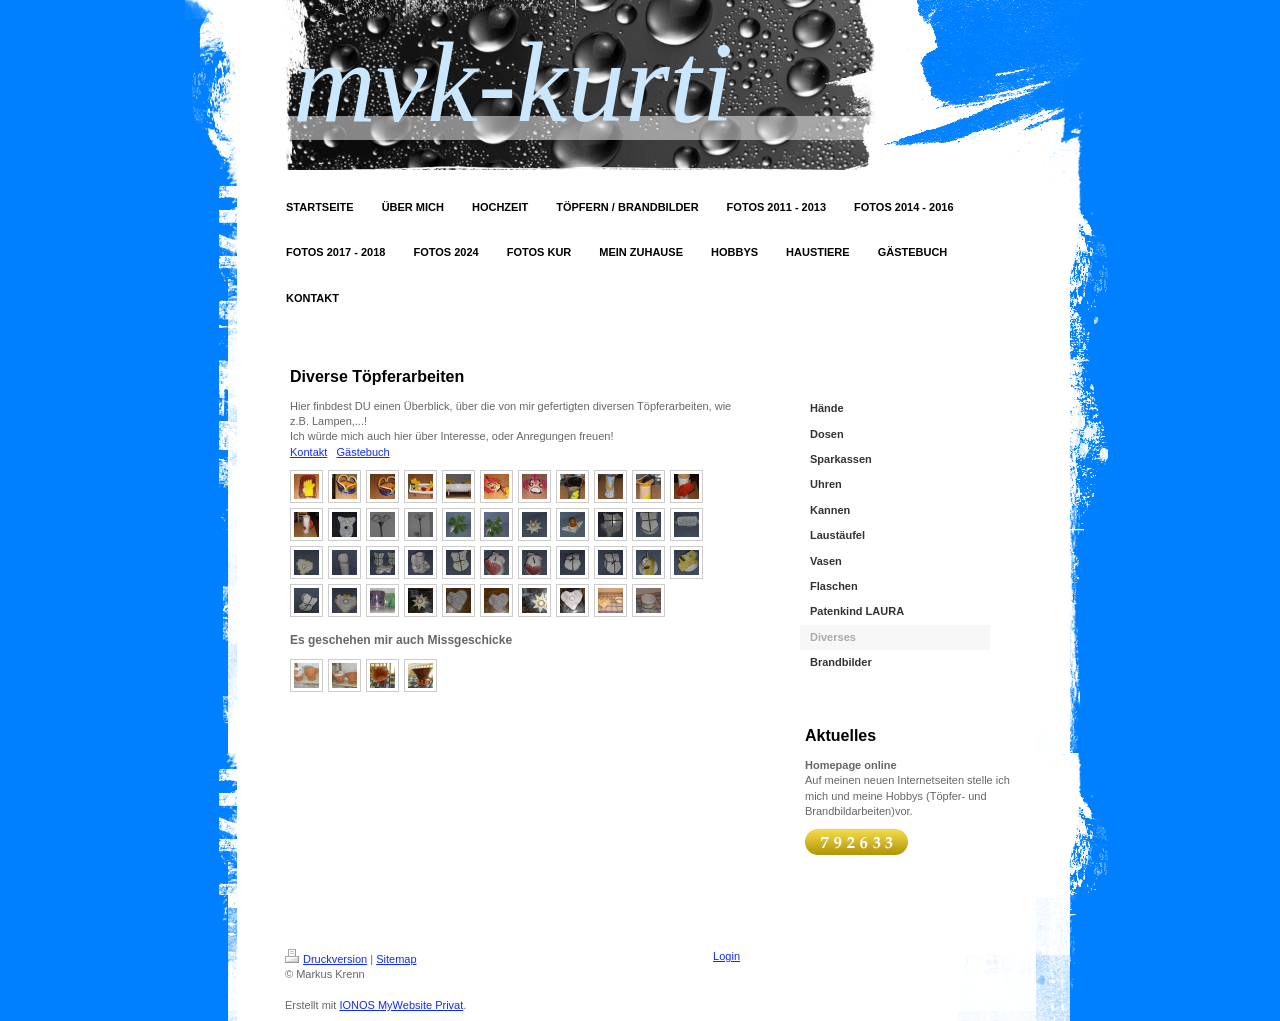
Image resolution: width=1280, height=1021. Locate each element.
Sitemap (396, 959)
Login (726, 956)
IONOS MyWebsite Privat (401, 1005)
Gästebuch (362, 452)
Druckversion (326, 959)
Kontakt (308, 452)
